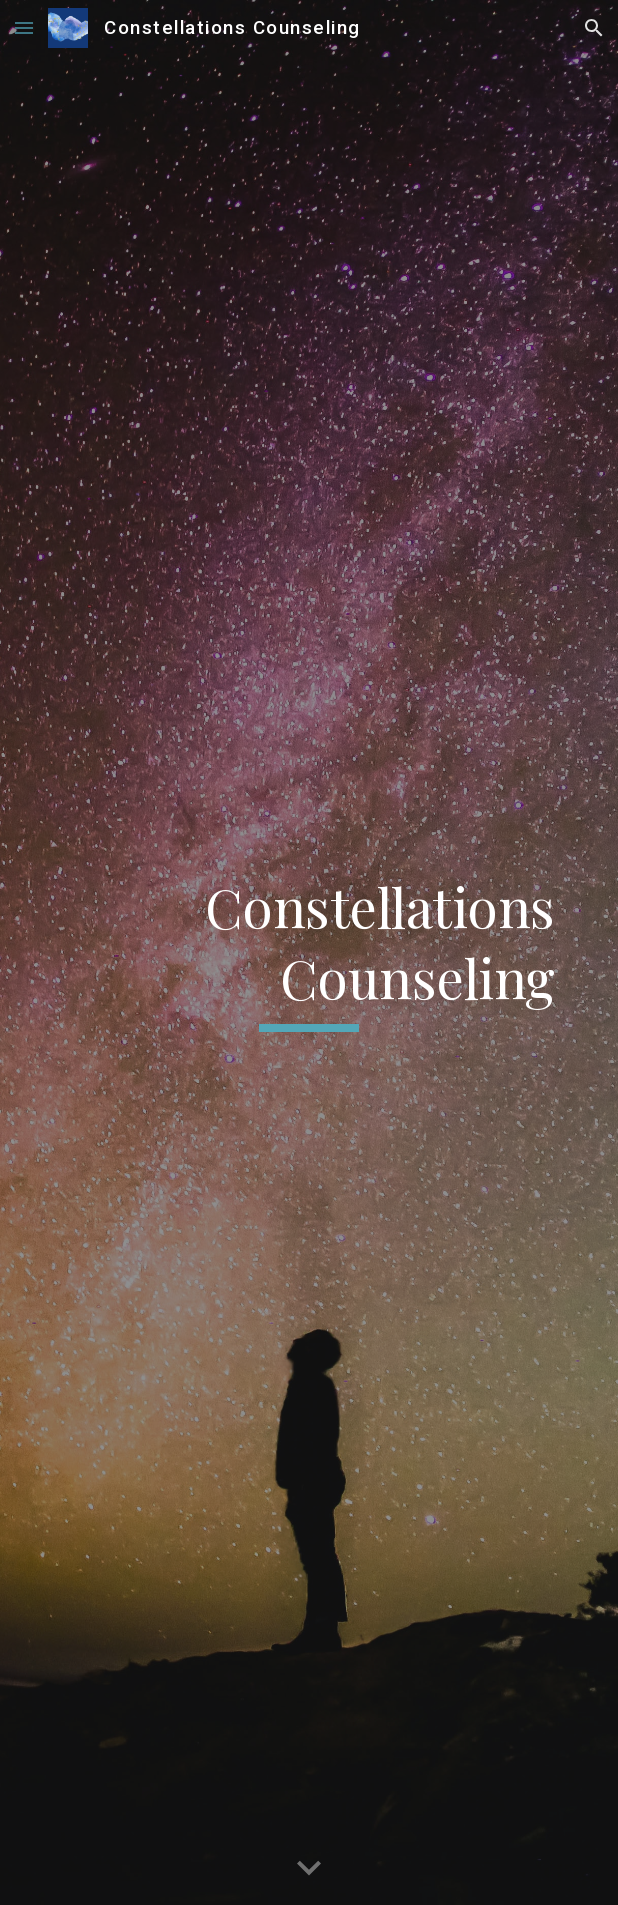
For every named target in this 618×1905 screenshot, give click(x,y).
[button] (24, 27)
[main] (308, 953)
